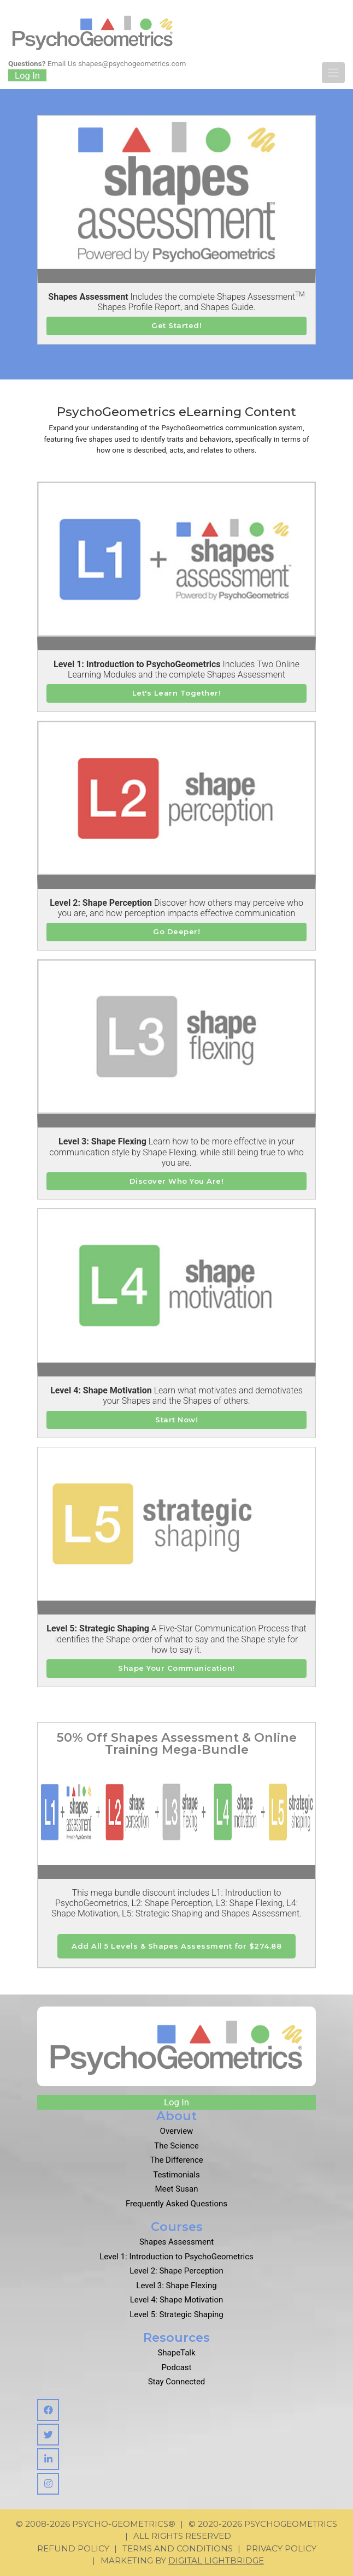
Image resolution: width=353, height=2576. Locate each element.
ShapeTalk (176, 2353)
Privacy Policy (281, 2548)
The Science (176, 2146)
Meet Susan (176, 2189)
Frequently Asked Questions (176, 2204)
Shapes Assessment (176, 2242)
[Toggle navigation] (333, 72)
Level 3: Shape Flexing (176, 2285)
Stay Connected (176, 2382)
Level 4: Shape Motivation (176, 2300)
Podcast (176, 2367)
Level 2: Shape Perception (176, 2271)
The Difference (176, 2160)
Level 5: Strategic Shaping (176, 2314)
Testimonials (176, 2175)
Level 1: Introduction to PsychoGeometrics (176, 2257)
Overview (176, 2131)
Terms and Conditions (177, 2548)
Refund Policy (73, 2548)
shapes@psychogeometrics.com (132, 63)
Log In (27, 75)
